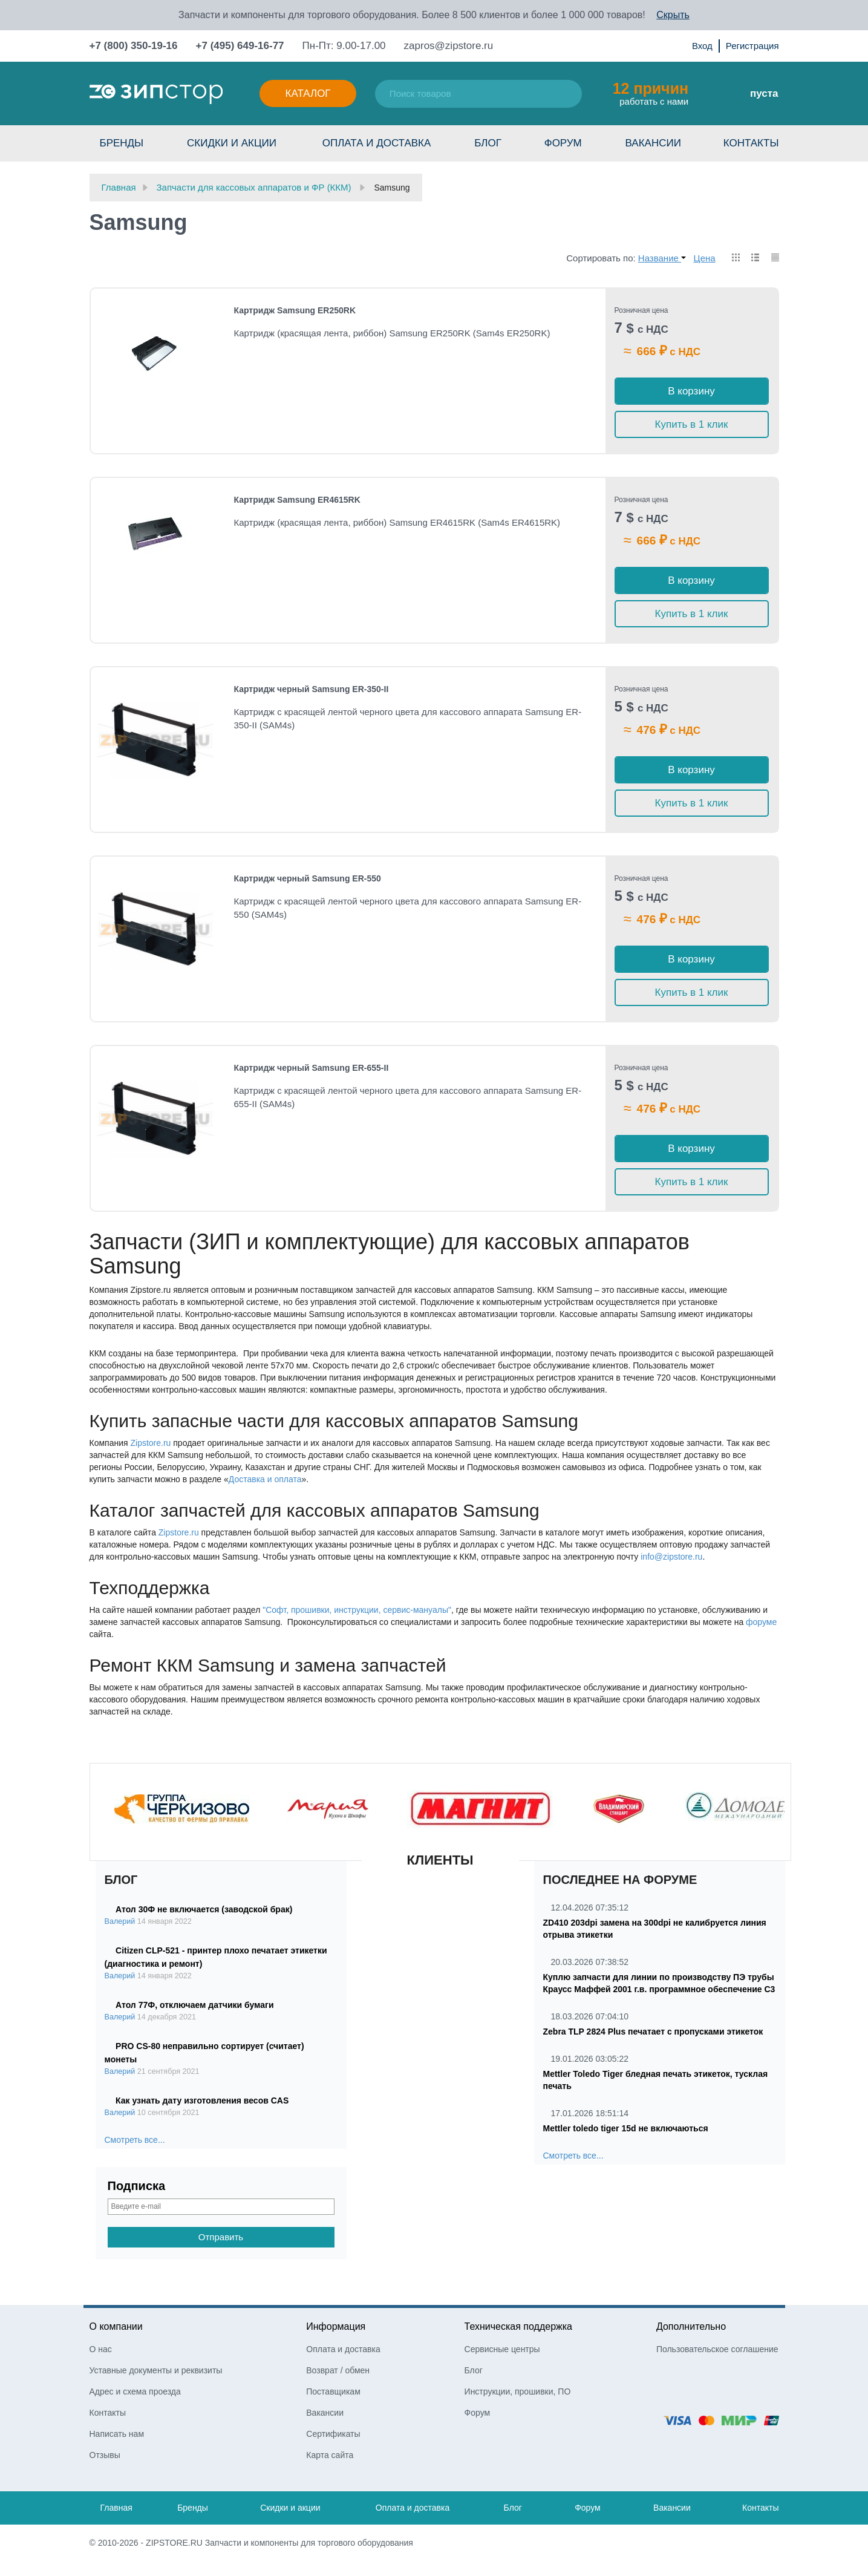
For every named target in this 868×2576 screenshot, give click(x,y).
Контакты (751, 143)
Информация (335, 2326)
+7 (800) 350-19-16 (134, 45)
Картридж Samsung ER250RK (295, 310)
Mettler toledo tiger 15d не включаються (625, 2128)
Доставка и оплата (265, 1479)
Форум (563, 143)
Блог (487, 143)
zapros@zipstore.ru (449, 45)
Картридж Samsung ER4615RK (297, 500)
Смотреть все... (135, 2140)
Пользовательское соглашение (717, 2349)
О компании (116, 2326)
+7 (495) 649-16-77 (240, 45)
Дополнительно (691, 2326)
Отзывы (105, 2455)
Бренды (122, 143)
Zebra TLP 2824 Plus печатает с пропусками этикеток (653, 2031)
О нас (101, 2349)
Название (662, 258)
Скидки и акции (231, 143)
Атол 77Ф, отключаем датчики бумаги (194, 2005)
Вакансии (653, 143)
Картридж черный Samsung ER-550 (307, 878)
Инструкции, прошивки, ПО (518, 2391)
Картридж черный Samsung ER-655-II (311, 1068)
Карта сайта (329, 2455)
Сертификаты (333, 2434)
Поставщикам (333, 2391)
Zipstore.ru (150, 1443)
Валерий (120, 1921)
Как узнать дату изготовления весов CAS (202, 2100)
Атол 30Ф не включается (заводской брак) (204, 1909)
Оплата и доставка (376, 143)
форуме (761, 1622)
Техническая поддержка (518, 2326)
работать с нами (650, 93)
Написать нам (117, 2434)
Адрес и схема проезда (135, 2391)
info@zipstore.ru (671, 1556)
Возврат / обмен (338, 2370)
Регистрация (752, 46)
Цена (705, 258)
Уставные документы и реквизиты (156, 2370)
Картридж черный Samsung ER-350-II (311, 689)
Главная (116, 2507)
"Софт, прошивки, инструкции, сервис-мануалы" (357, 1610)
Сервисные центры (502, 2349)
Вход (702, 46)
